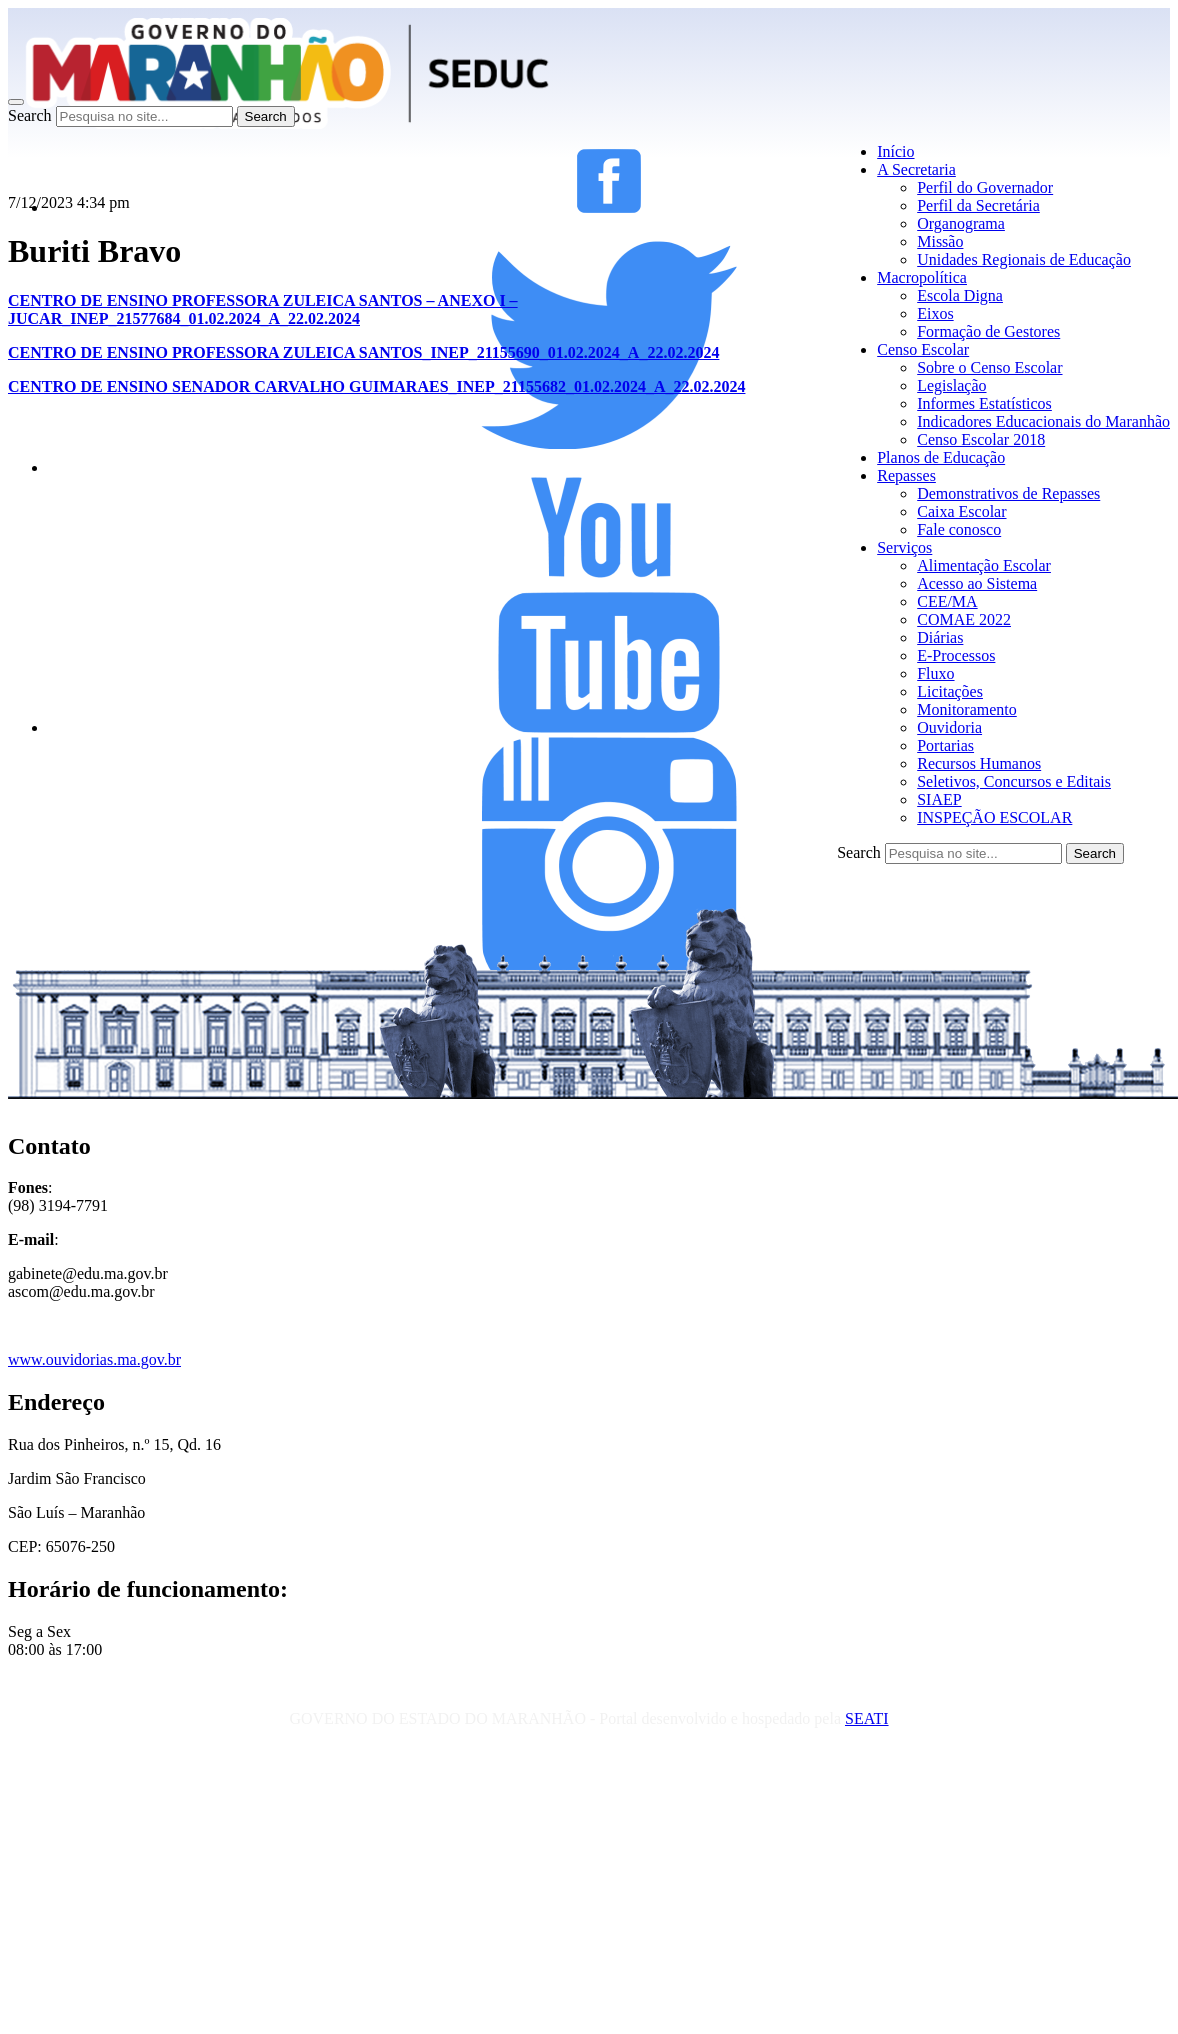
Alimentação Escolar (984, 565)
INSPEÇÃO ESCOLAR (994, 817)
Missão (940, 241)
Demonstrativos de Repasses (1008, 493)
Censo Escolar (923, 349)
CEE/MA (947, 601)
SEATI (867, 1718)
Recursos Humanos (979, 763)
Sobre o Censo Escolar (989, 367)
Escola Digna (960, 295)
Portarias (945, 745)
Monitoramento (967, 709)
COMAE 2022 (964, 619)
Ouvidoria (949, 727)
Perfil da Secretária (978, 205)
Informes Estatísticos (984, 403)
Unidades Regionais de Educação (1024, 259)
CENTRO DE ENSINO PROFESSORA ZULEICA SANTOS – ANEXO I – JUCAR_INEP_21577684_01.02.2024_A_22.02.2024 (263, 309)
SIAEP (939, 799)
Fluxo (935, 673)
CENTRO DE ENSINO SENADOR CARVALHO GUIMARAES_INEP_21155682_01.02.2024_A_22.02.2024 (376, 386)
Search (30, 115)
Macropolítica (922, 277)
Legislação (951, 385)
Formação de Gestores (988, 331)
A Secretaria (916, 169)
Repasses (906, 475)
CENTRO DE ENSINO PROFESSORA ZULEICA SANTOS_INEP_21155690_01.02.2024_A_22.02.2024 (363, 352)
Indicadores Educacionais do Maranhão (1043, 421)
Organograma (961, 223)
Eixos (935, 313)
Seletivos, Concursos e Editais (1014, 781)
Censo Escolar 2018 (981, 439)
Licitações (950, 691)
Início (895, 151)
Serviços (904, 547)
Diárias (940, 637)
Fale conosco (959, 529)
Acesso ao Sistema (977, 583)
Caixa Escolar (961, 511)
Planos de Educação (941, 457)
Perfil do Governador (985, 187)
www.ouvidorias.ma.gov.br (94, 1359)
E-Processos (956, 655)
